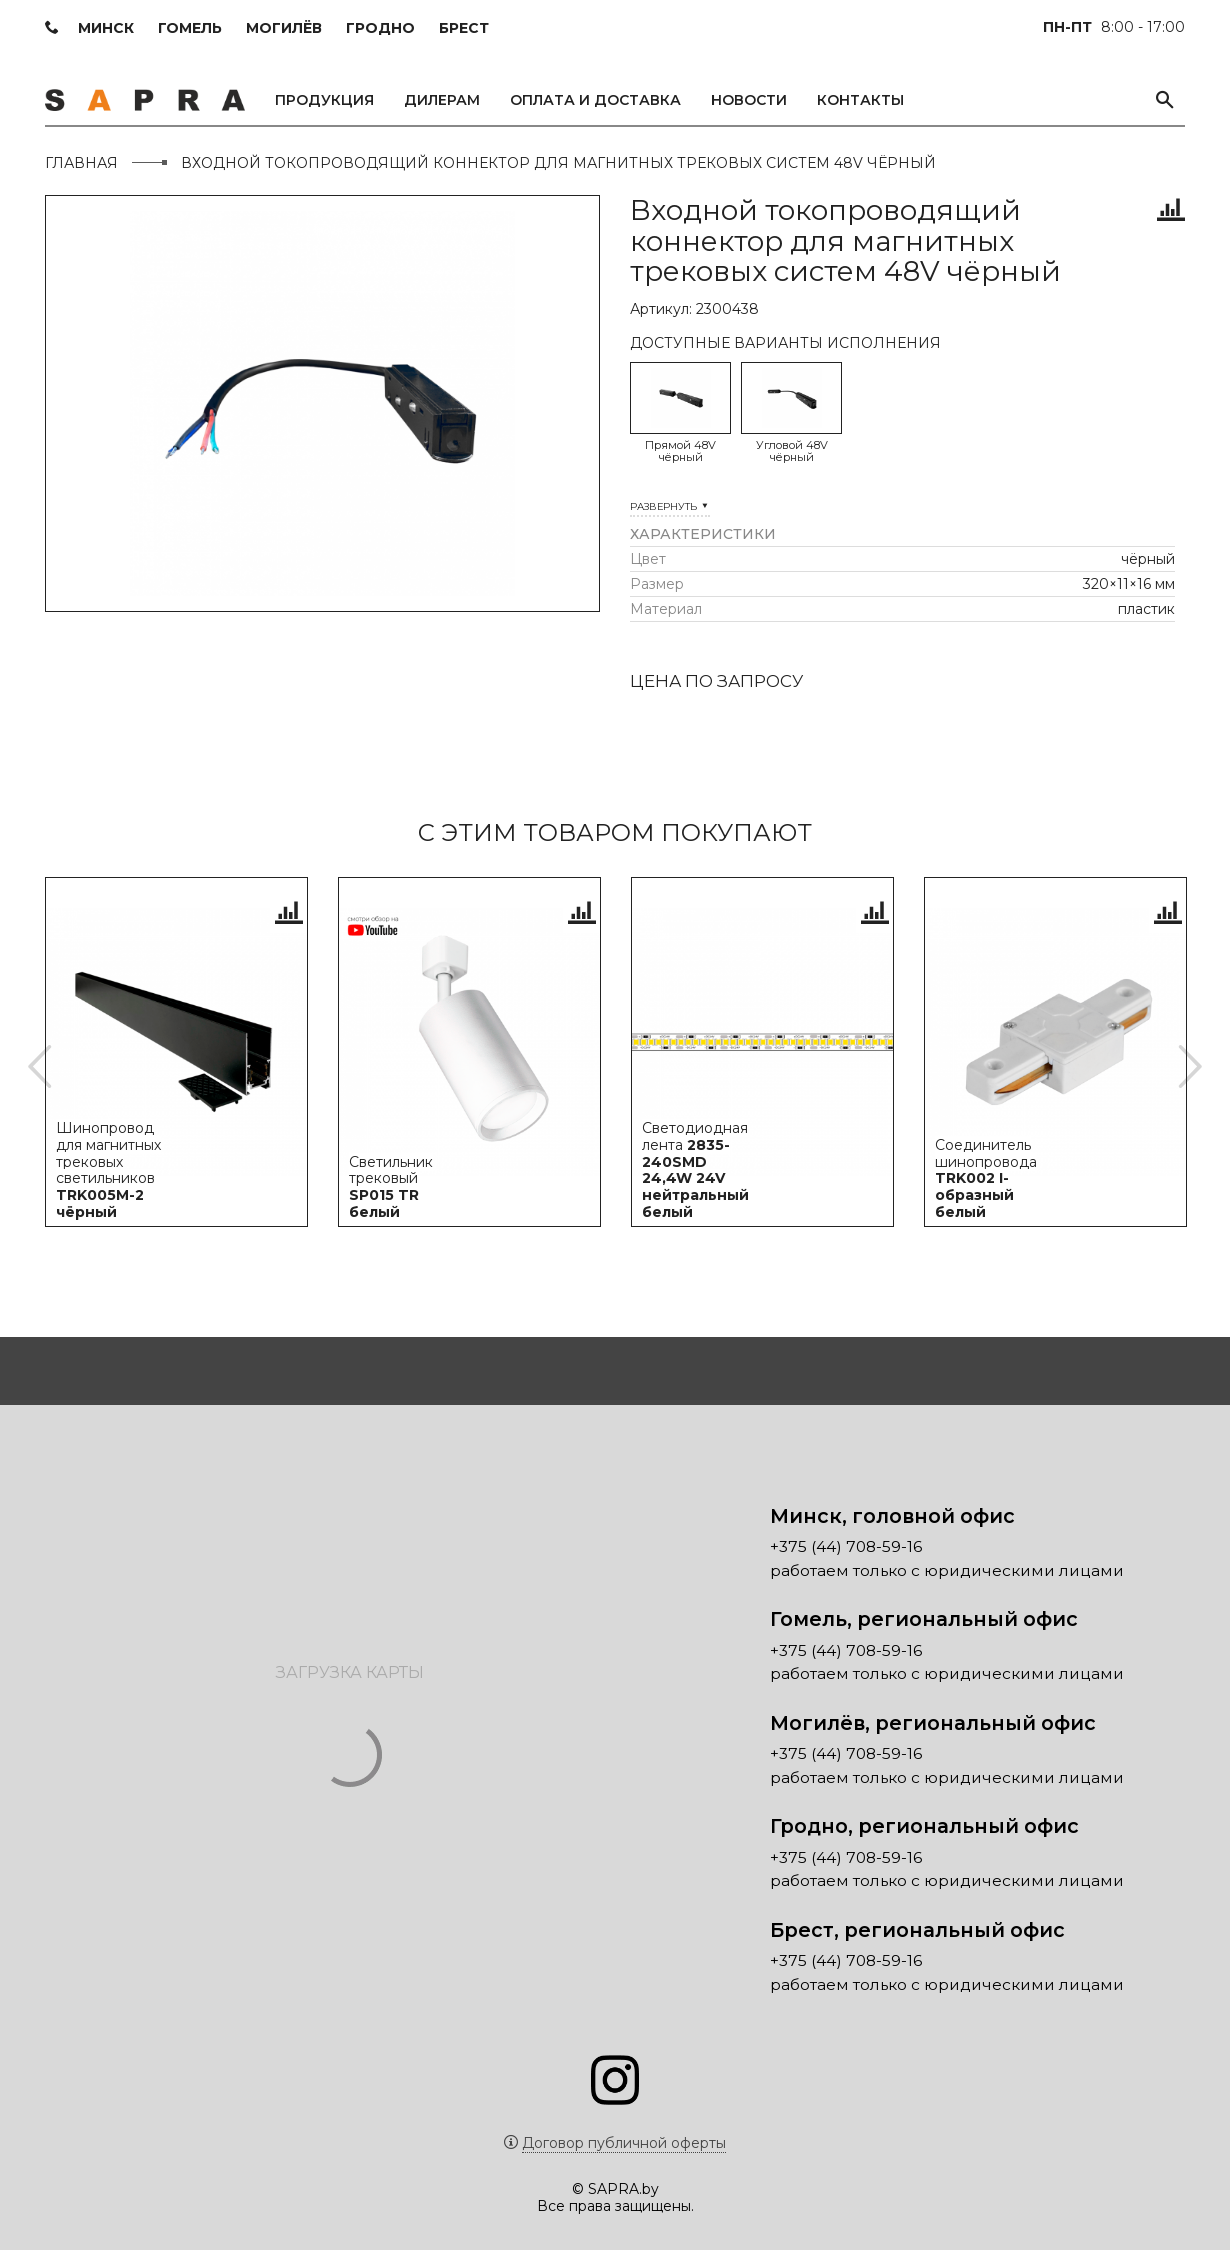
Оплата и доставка (595, 100)
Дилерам (442, 100)
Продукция (324, 100)
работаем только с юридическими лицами (947, 1555)
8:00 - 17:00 (1114, 27)
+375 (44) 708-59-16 (846, 1532)
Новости (749, 100)
